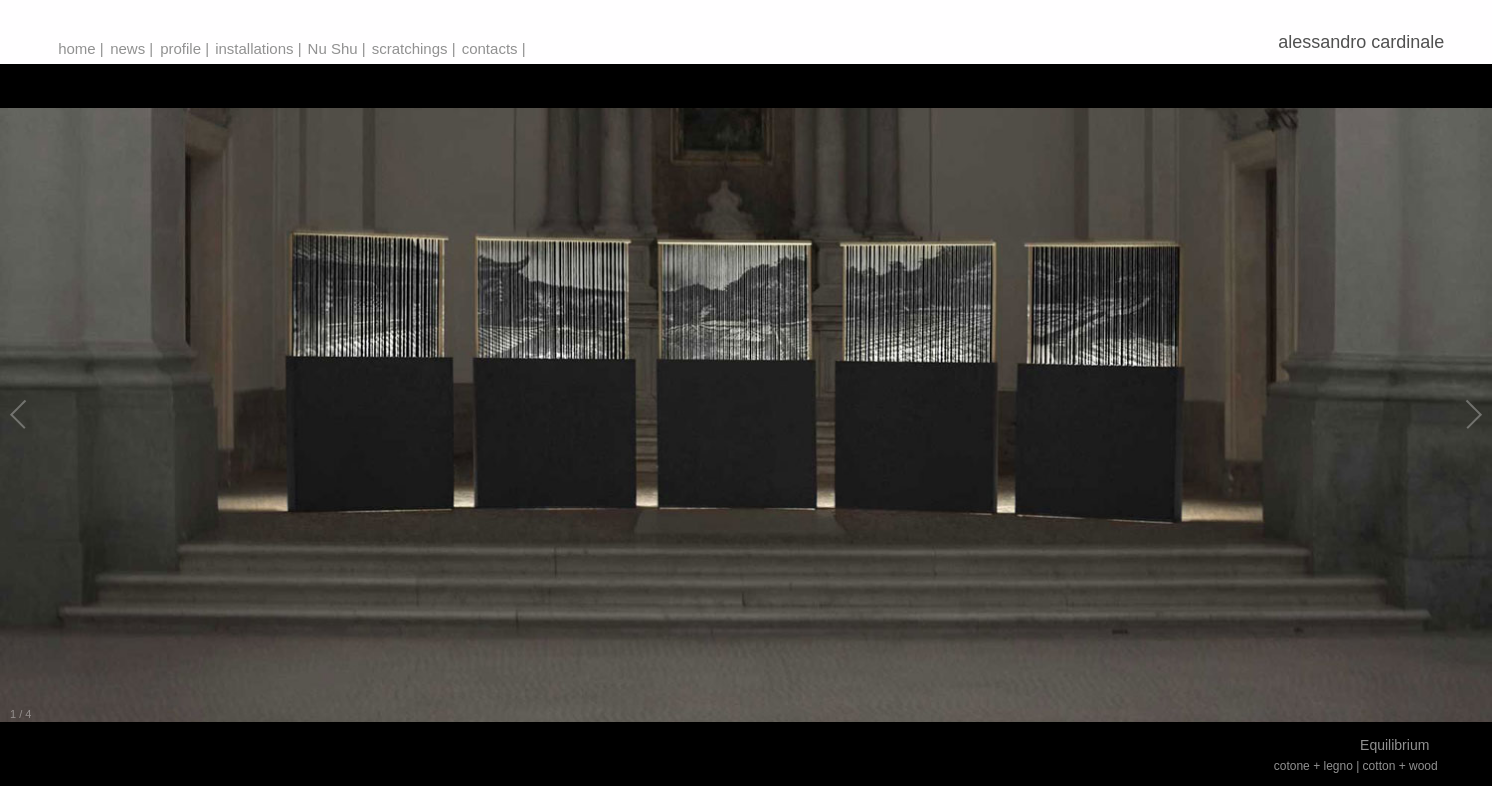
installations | (258, 48)
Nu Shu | (337, 48)
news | (131, 48)
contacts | (494, 48)
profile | (184, 48)
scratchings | (414, 48)
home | (81, 48)
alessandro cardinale (1366, 42)
